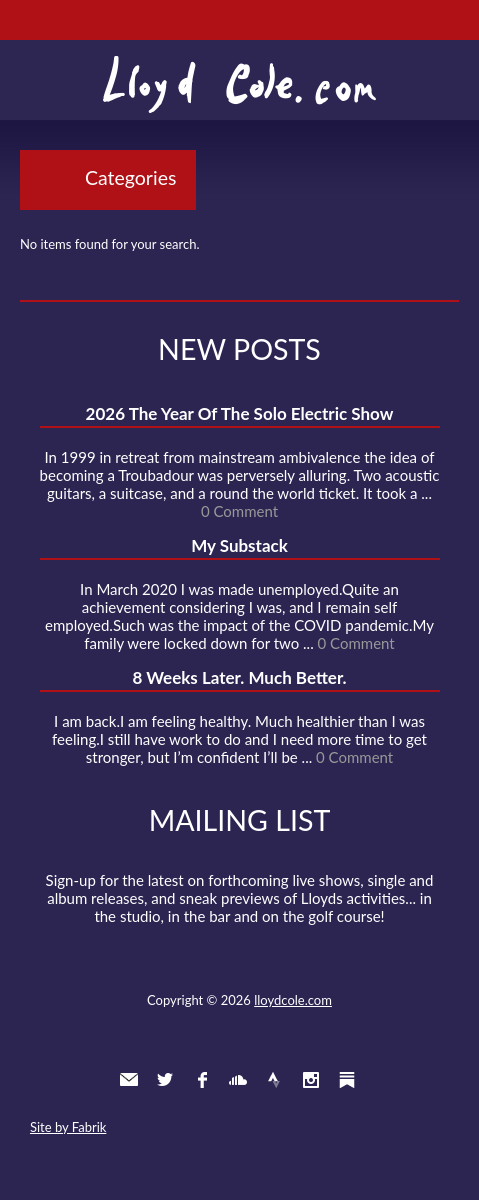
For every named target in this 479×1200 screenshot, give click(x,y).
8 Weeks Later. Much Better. (239, 677)
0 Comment (239, 511)
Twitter (165, 1080)
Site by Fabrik (68, 1127)
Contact (129, 1080)
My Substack (239, 545)
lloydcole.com (293, 1000)
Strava (274, 1080)
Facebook (202, 1080)
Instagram (311, 1080)
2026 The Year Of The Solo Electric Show (240, 413)
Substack (347, 1080)
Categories (130, 177)
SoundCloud (238, 1080)
